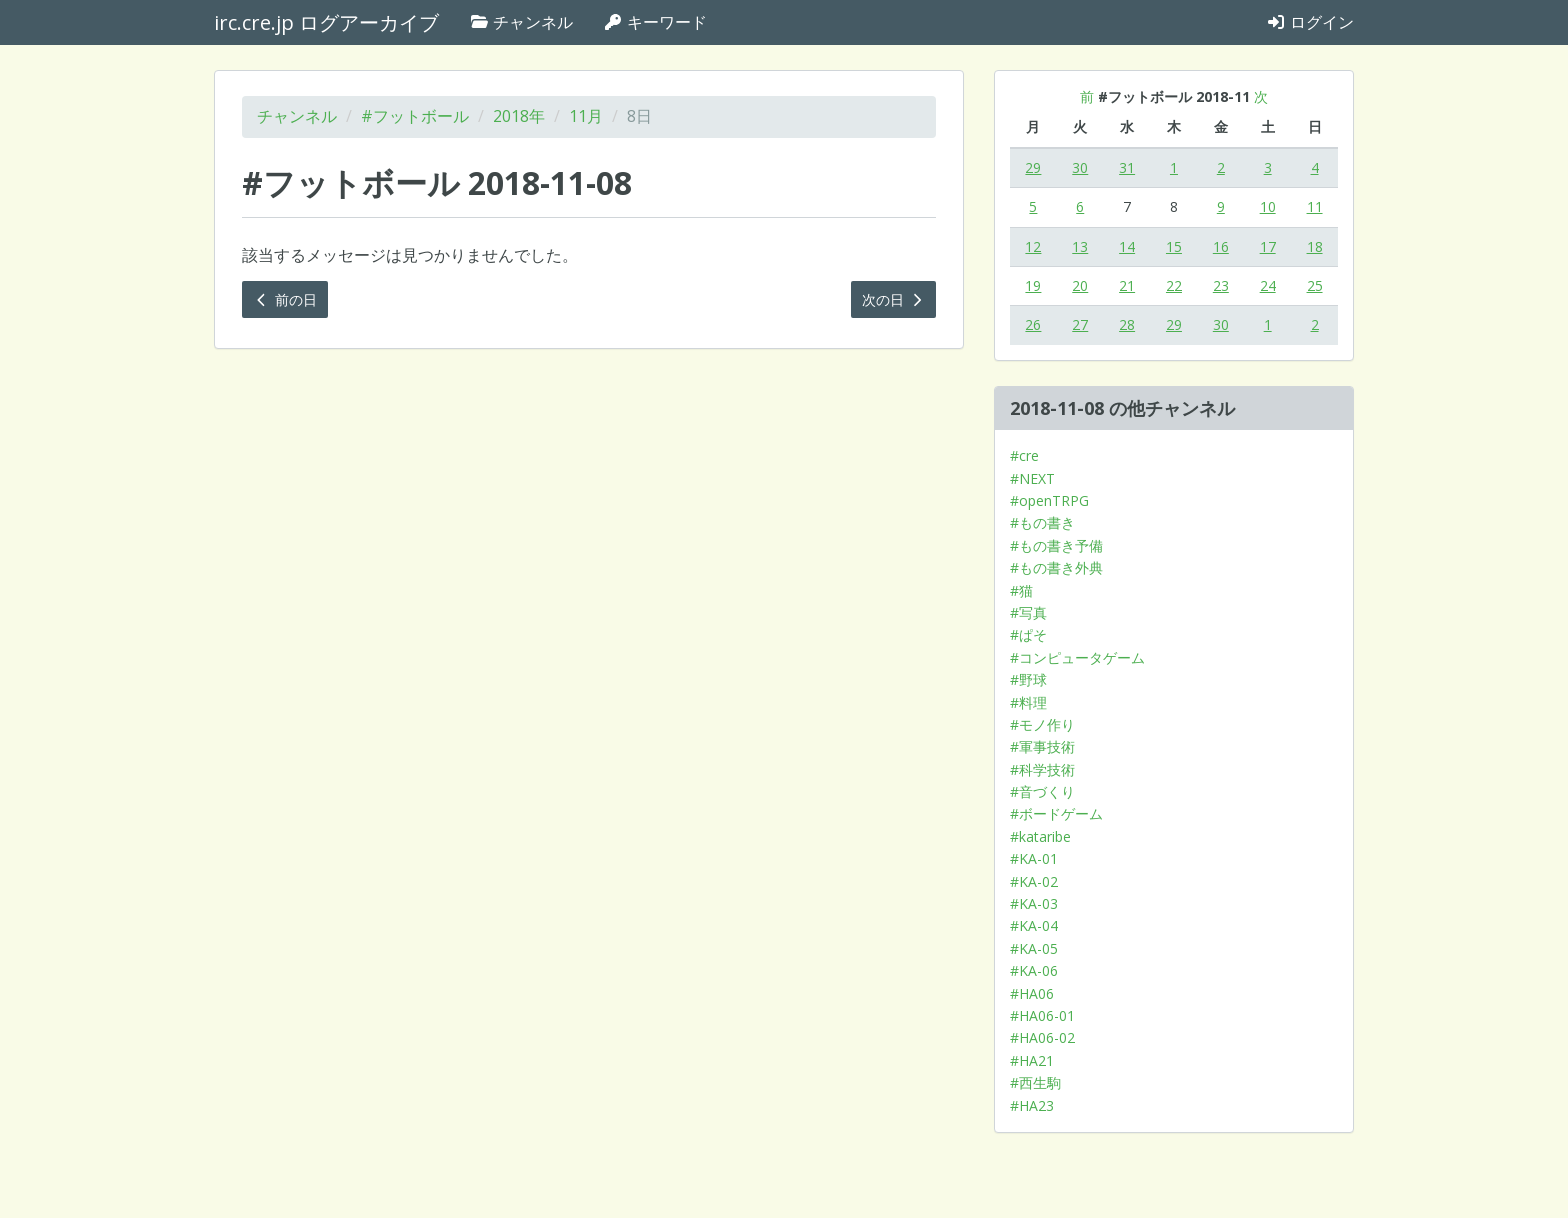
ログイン (1310, 22)
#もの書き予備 (1056, 545)
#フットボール (415, 116)
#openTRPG (1049, 500)
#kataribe (1040, 836)
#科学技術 (1042, 769)
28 (1127, 324)
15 (1174, 246)
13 (1080, 246)
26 (1033, 324)
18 (1315, 246)
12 (1033, 246)
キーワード (655, 22)
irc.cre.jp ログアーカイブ (326, 22)
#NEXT (1032, 478)
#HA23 (1032, 1105)
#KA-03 (1034, 903)
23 (1221, 285)
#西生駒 (1035, 1082)
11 (1315, 206)
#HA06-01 (1042, 1015)
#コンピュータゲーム (1077, 657)
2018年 (519, 116)
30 (1080, 167)
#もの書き (1042, 522)
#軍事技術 (1042, 746)
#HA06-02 (1042, 1037)
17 (1268, 246)
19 (1033, 285)
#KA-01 (1034, 858)
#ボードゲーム (1056, 813)
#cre (1024, 455)
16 (1221, 246)
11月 (586, 116)
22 (1174, 285)
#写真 (1028, 612)
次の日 (894, 299)
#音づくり (1042, 791)
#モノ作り (1042, 724)
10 (1268, 206)
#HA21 (1032, 1060)
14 (1127, 246)
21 (1127, 285)
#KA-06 (1034, 970)
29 (1033, 167)
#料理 (1028, 702)
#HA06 (1032, 993)
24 (1268, 285)
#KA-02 (1034, 881)
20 (1080, 285)
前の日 (285, 299)
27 (1080, 324)
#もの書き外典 (1056, 567)
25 (1315, 285)
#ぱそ (1028, 634)
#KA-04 (1034, 925)
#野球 (1028, 679)
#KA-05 (1034, 948)
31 (1127, 167)
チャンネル (521, 22)
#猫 (1021, 590)
